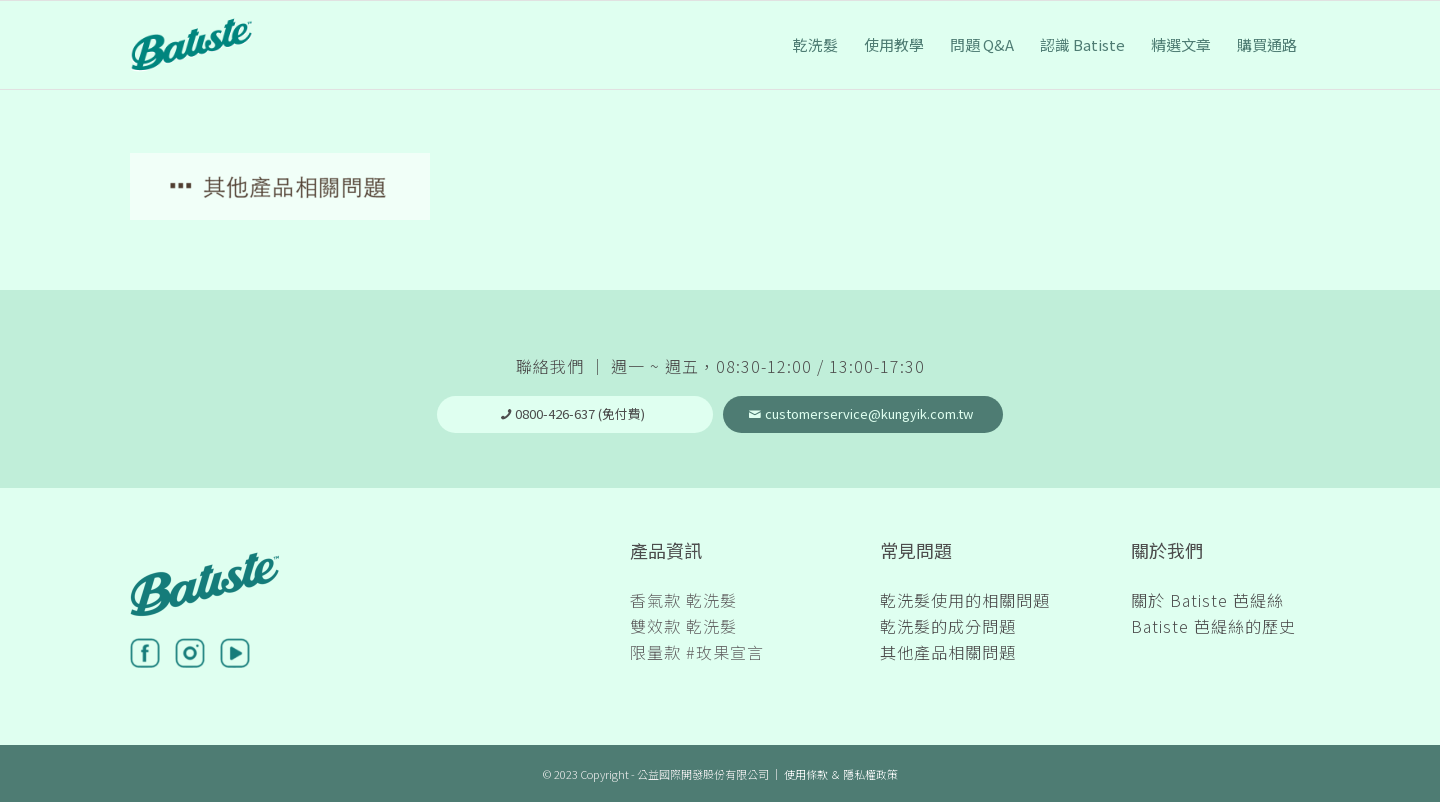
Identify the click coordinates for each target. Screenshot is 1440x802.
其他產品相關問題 (948, 652)
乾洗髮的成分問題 (948, 626)
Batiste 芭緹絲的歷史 (1213, 626)
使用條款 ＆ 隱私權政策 (841, 774)
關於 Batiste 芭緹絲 (1207, 600)
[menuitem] (815, 45)
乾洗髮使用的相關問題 (965, 600)
